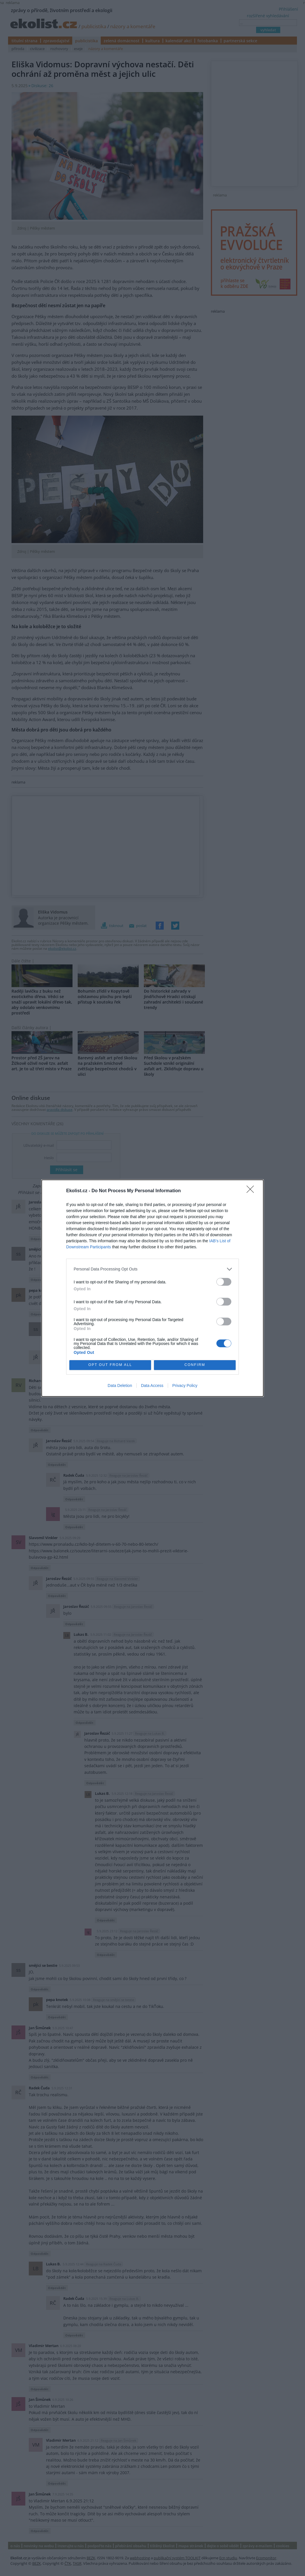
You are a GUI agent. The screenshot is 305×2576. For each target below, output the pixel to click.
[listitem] (152, 1269)
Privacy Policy (184, 1385)
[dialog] (152, 1288)
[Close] (252, 1191)
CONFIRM (195, 1365)
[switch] (223, 1282)
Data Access (152, 1385)
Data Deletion (120, 1385)
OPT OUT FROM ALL (110, 1365)
